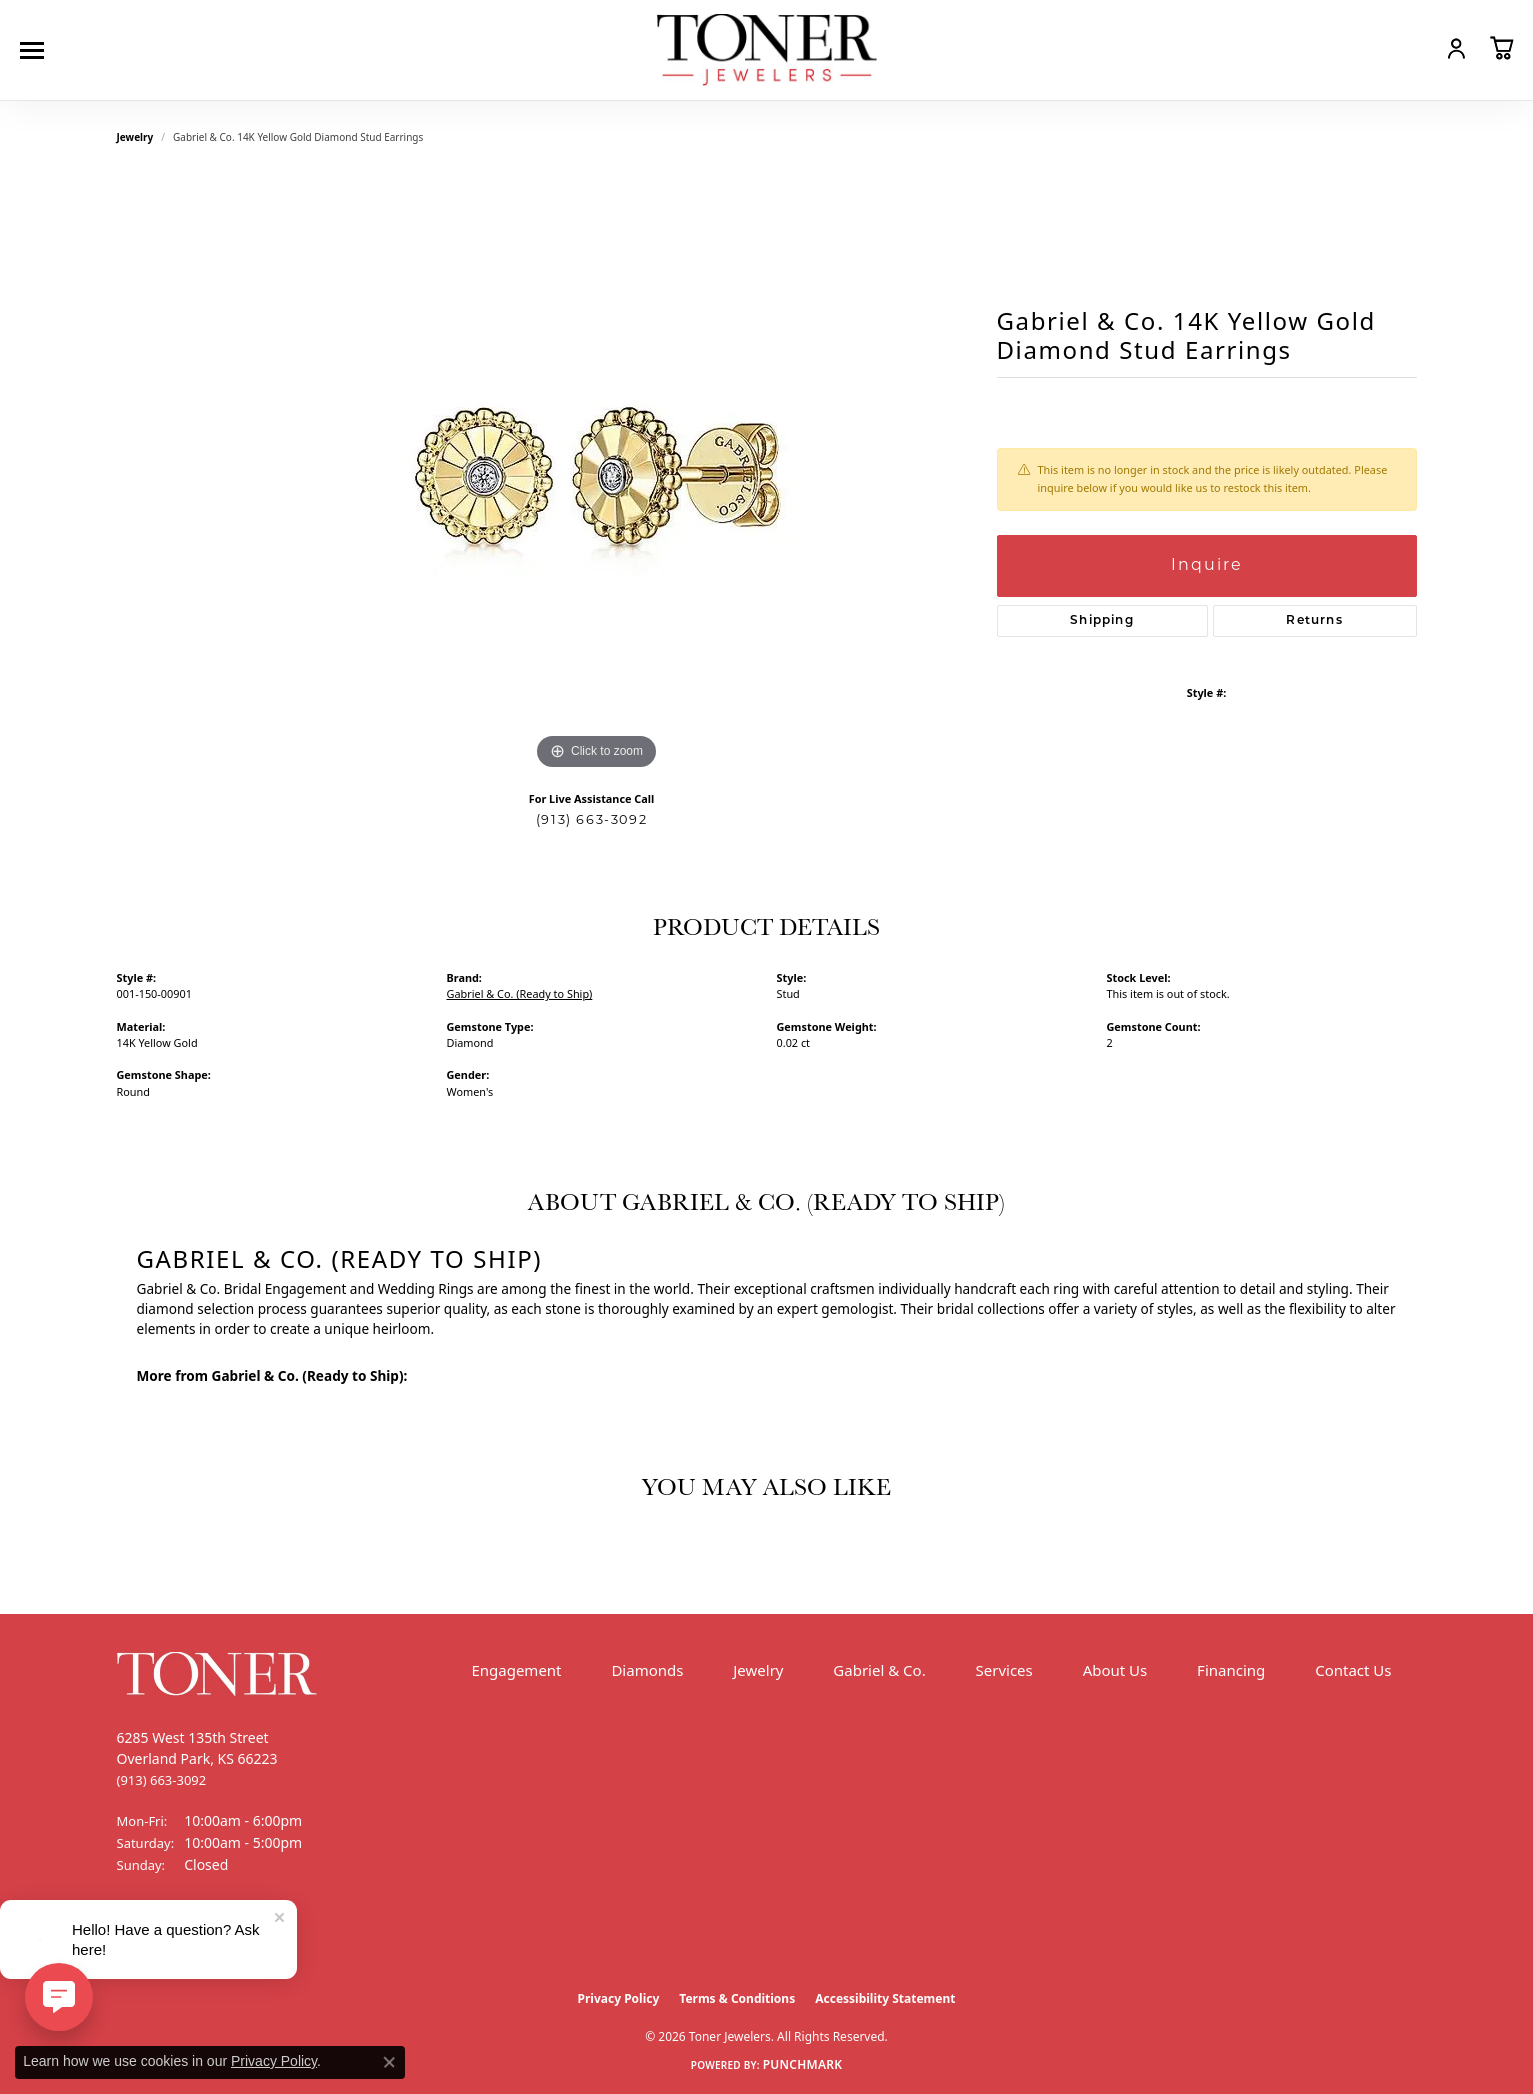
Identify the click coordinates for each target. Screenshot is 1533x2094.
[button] (1413, 48)
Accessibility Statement (885, 1998)
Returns (1314, 621)
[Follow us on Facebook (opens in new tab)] (137, 1940)
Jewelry (758, 1670)
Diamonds (647, 1670)
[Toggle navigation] (37, 50)
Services (1004, 1670)
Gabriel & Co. (879, 1670)
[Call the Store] (162, 1780)
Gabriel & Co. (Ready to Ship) (520, 993)
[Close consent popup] (389, 2062)
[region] (597, 475)
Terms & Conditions (737, 1998)
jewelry (135, 137)
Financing (1231, 1670)
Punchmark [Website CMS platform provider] (803, 2064)
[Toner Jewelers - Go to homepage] (767, 50)
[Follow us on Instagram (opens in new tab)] (187, 1940)
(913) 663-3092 (591, 820)
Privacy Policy (619, 1998)
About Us (1115, 1670)
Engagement (516, 1670)
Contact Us (1353, 1670)
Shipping (1102, 621)
